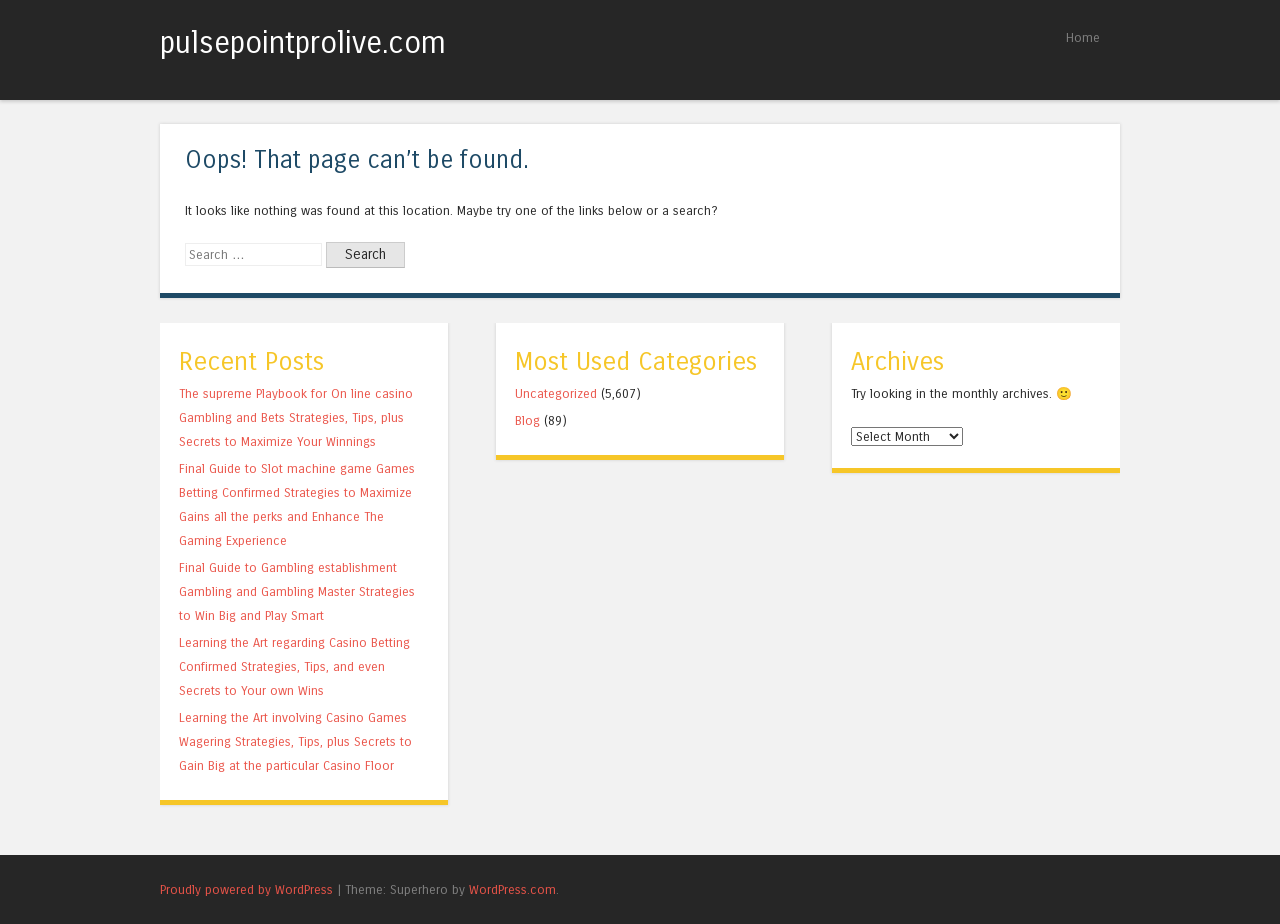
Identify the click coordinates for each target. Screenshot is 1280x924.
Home (1083, 37)
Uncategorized (556, 393)
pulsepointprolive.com (303, 43)
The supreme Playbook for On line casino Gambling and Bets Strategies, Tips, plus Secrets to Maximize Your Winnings (296, 417)
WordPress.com (512, 889)
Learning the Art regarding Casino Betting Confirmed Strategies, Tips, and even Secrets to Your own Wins (294, 666)
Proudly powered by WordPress (246, 889)
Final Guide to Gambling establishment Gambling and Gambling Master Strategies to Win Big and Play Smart (297, 591)
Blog (527, 420)
